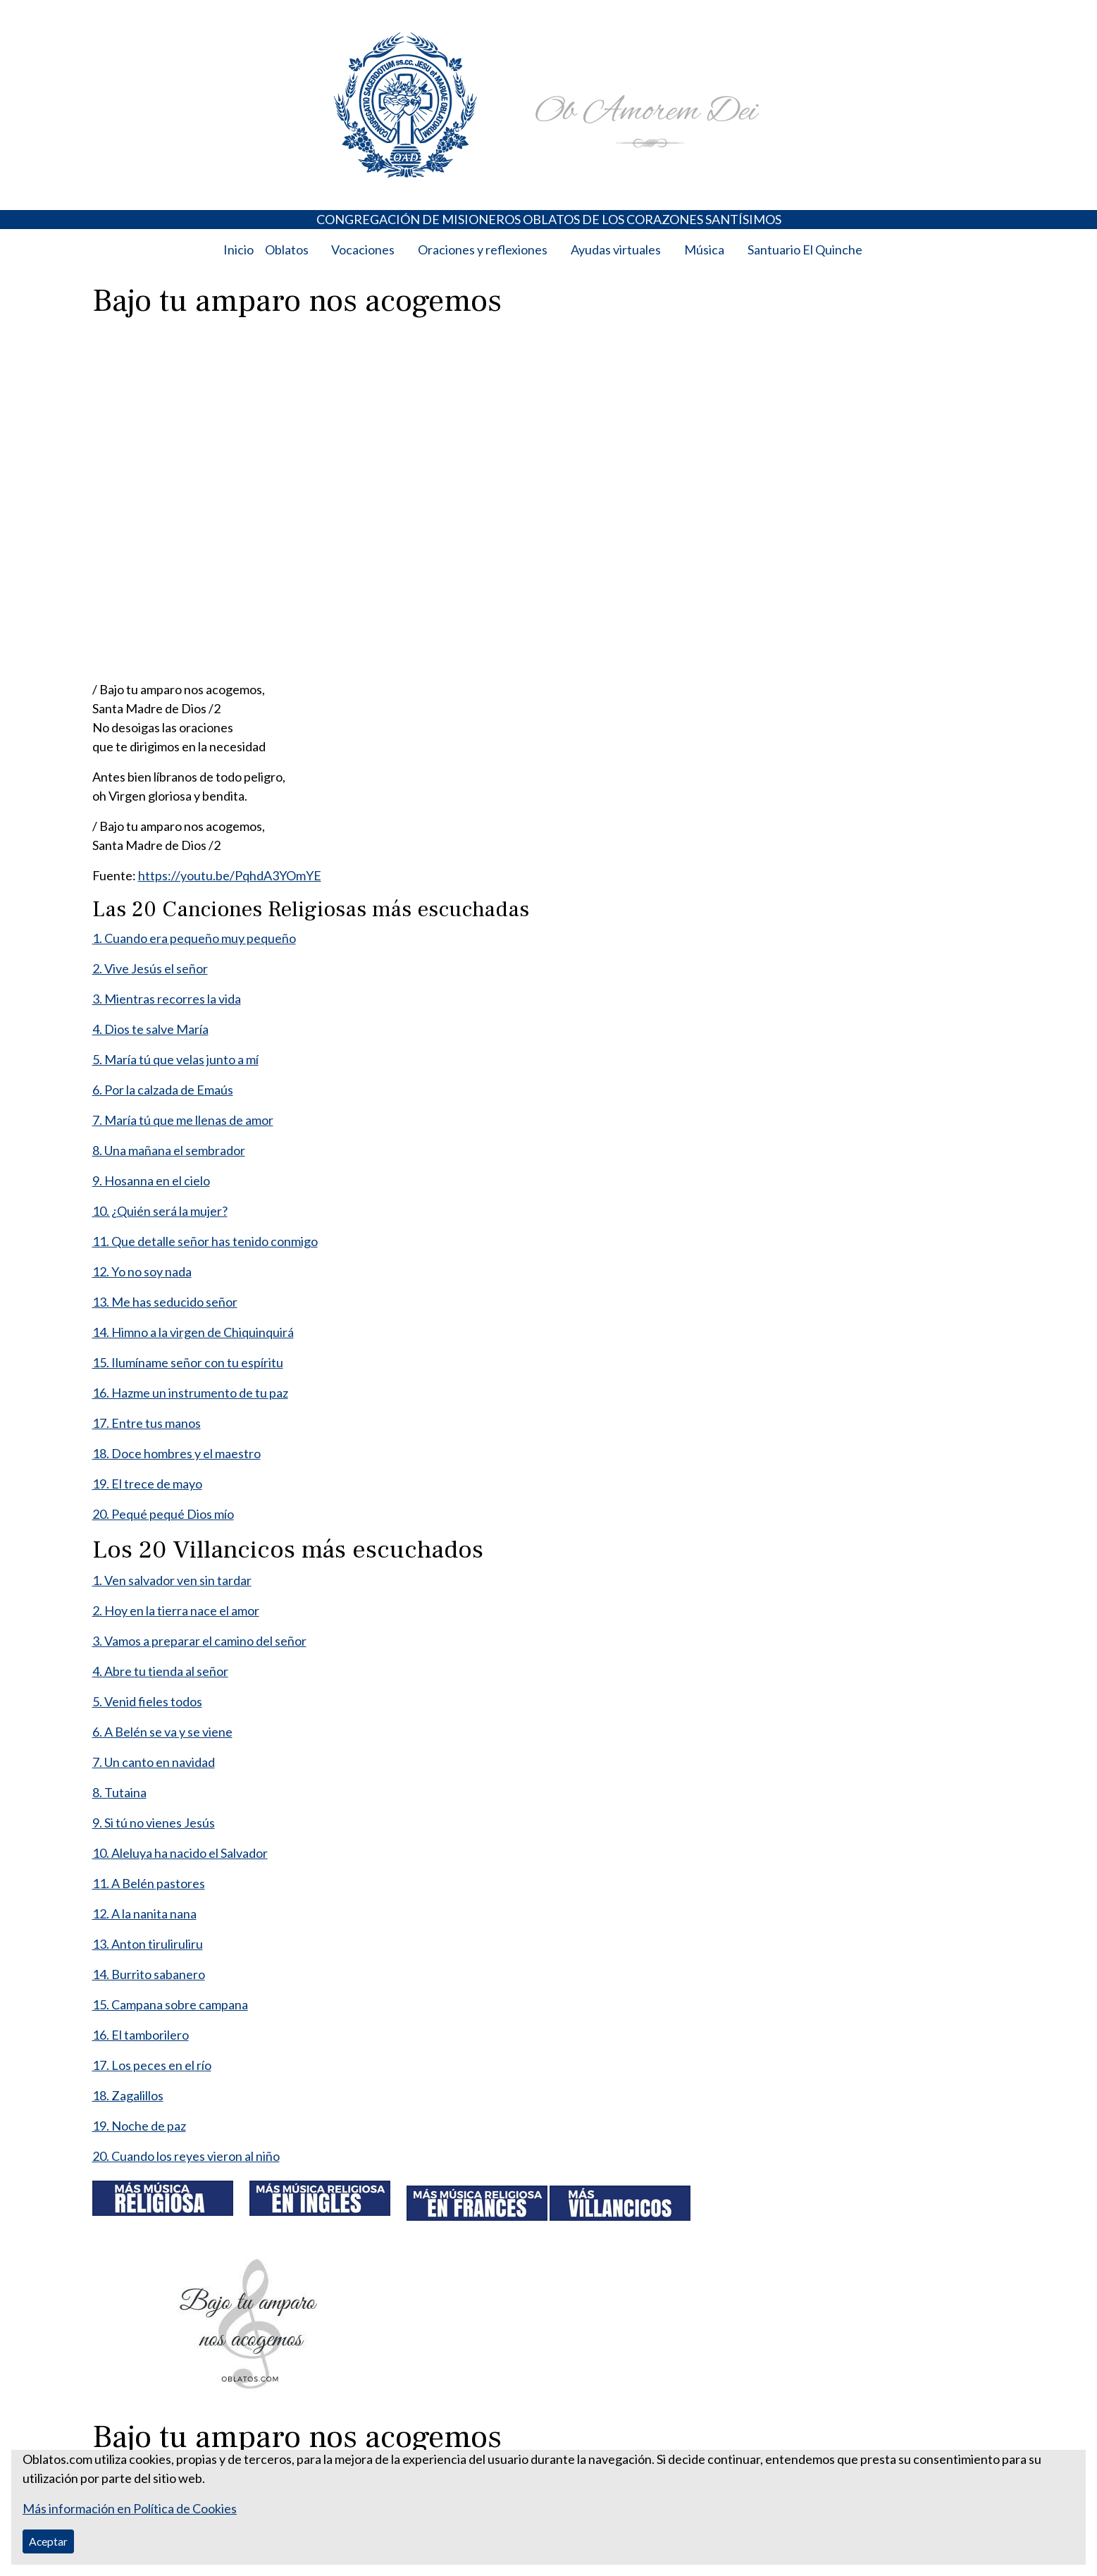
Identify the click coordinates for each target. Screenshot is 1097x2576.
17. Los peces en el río (151, 2065)
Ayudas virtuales (616, 249)
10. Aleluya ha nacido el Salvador (180, 1853)
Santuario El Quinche (805, 249)
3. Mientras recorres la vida (166, 998)
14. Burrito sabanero (148, 1974)
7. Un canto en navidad (153, 1762)
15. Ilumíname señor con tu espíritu (187, 1362)
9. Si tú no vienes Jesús (153, 1822)
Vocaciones (363, 249)
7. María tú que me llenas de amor (182, 1120)
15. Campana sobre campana (170, 2004)
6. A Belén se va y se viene (162, 1731)
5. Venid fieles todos (147, 1701)
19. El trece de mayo (147, 1483)
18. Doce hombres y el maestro (176, 1453)
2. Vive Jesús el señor (150, 968)
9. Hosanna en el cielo (151, 1180)
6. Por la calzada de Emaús (162, 1089)
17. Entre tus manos (146, 1423)
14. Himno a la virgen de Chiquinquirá (193, 1332)
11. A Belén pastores (148, 1883)
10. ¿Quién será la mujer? (160, 1211)
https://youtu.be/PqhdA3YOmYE (229, 875)
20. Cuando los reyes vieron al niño (186, 2156)
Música (704, 249)
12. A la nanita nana (144, 1913)
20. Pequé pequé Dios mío (163, 1514)
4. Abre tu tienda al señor (160, 1671)
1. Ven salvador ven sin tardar (172, 1580)
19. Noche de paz (139, 2125)
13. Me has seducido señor (164, 1301)
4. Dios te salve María (150, 1029)
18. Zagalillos (127, 2095)
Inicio (238, 249)
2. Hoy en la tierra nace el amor (175, 1610)
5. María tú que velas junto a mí (175, 1059)
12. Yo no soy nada (142, 1271)
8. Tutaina (119, 1792)
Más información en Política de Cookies (130, 2508)
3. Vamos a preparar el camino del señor (199, 1640)
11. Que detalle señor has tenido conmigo (205, 1241)
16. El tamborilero (140, 2034)
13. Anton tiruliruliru (147, 1944)
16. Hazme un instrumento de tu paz (190, 1392)
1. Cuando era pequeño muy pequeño (194, 938)
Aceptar (48, 2541)
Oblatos (287, 249)
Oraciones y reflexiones (482, 249)
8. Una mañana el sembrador (168, 1150)
